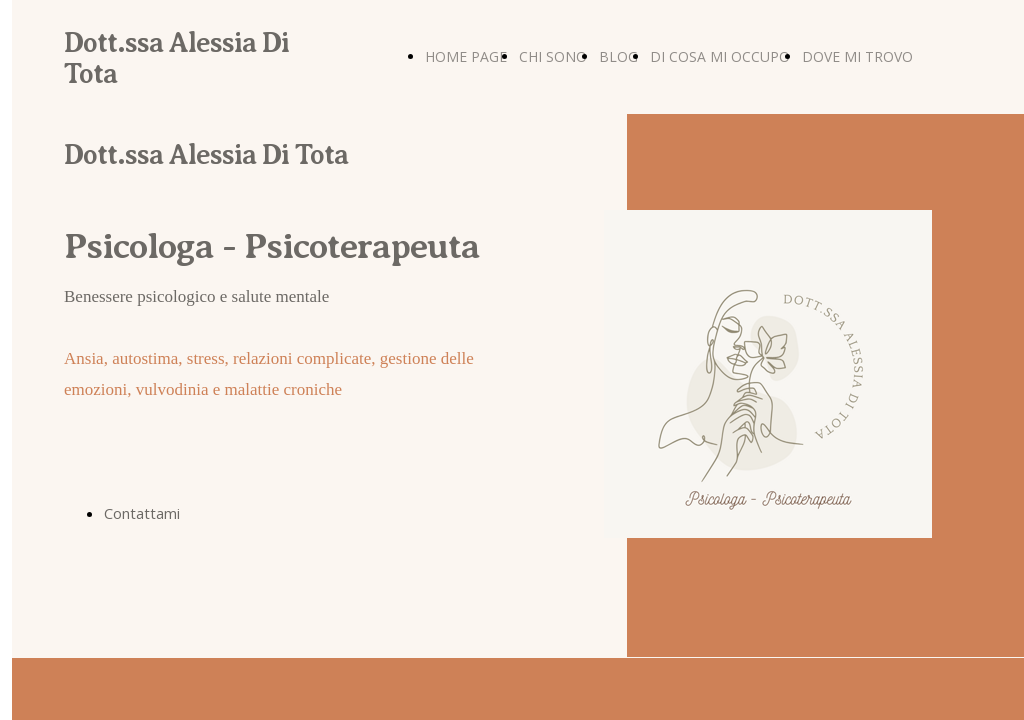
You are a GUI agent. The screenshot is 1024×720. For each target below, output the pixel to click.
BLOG (618, 56)
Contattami (142, 513)
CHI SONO (553, 56)
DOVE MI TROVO (857, 56)
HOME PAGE (466, 56)
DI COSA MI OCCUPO (720, 56)
